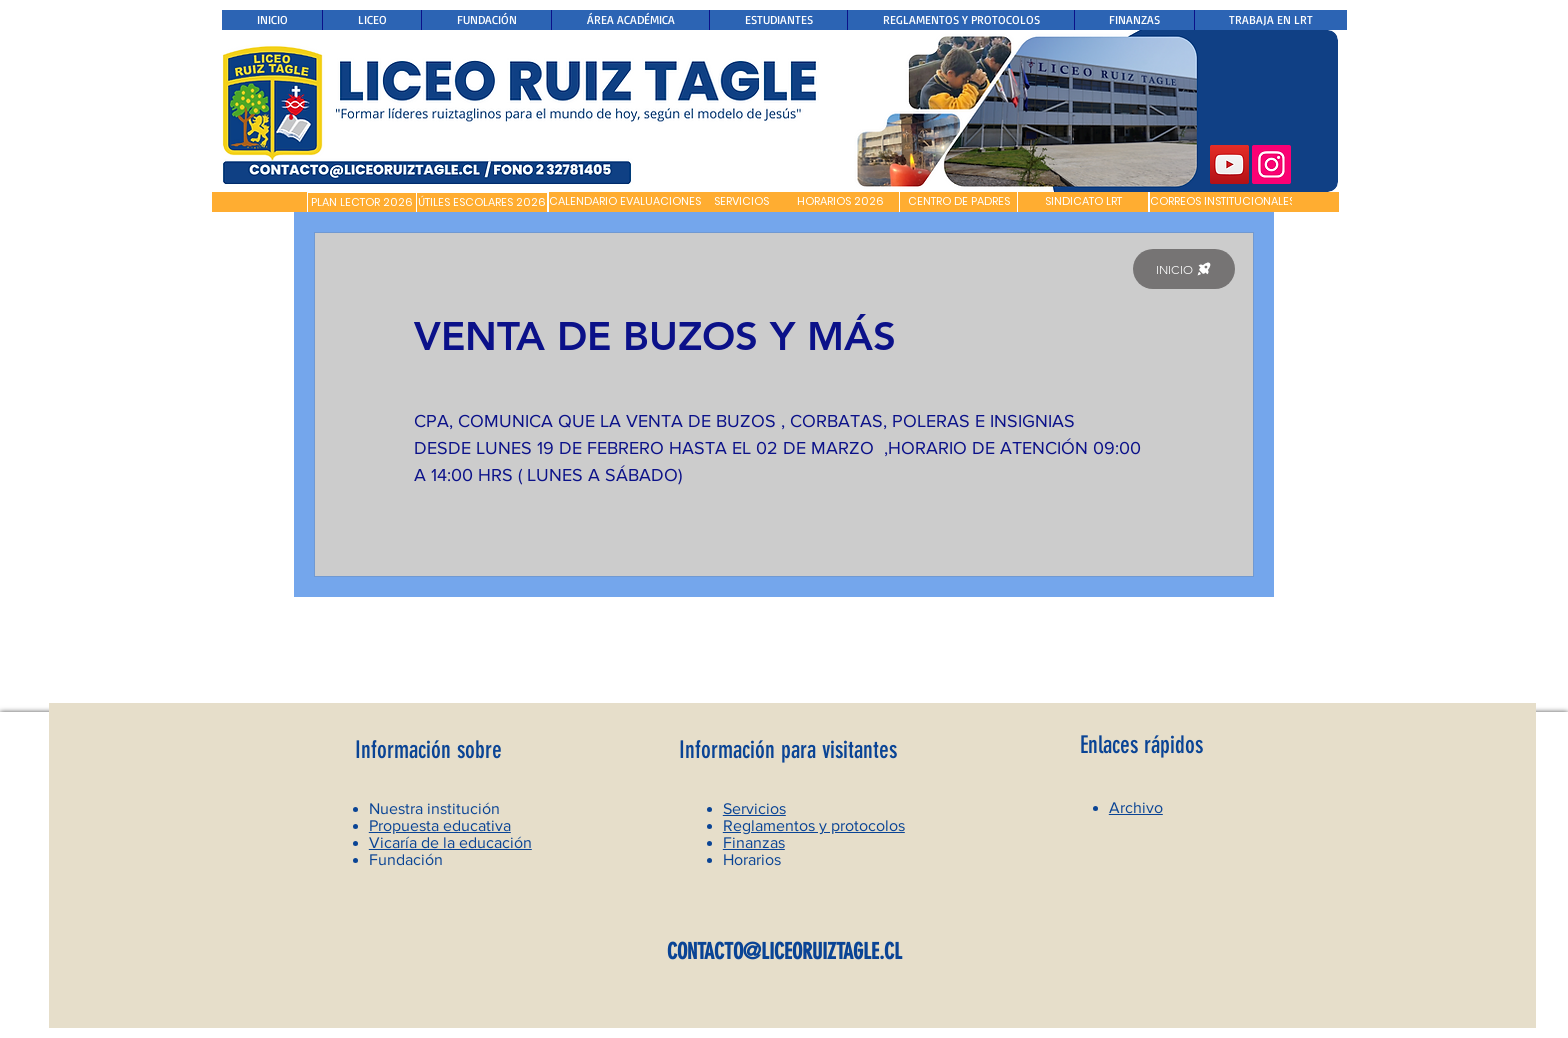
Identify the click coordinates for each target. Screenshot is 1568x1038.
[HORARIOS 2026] (840, 202)
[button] (259, 202)
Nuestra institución (434, 808)
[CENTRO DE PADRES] (958, 202)
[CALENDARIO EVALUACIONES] (625, 202)
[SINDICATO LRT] (1083, 202)
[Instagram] (1271, 164)
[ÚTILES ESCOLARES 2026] (482, 203)
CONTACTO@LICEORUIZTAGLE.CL (784, 951)
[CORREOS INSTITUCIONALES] (1222, 202)
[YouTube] (1229, 164)
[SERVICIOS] (741, 202)
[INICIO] (1184, 269)
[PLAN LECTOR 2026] (362, 203)
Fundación (406, 859)
